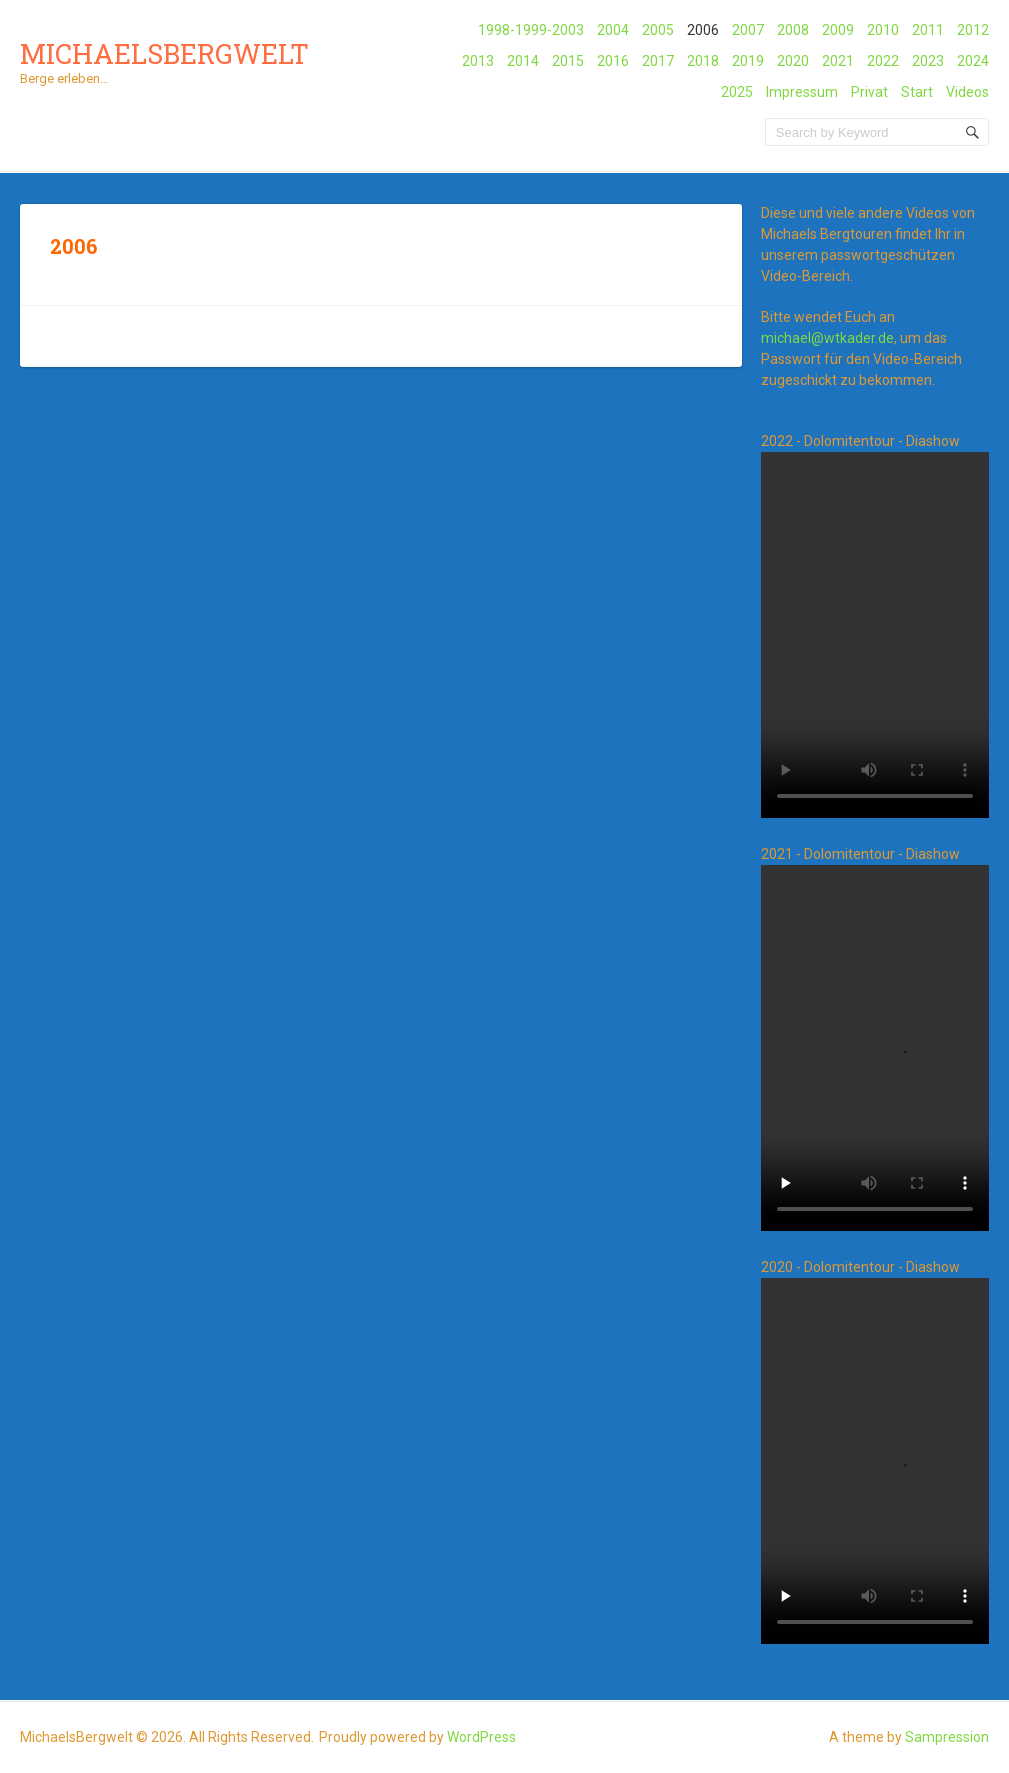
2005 (658, 30)
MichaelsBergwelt (164, 53)
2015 (568, 61)
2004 (613, 30)
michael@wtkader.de (827, 338)
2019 (748, 61)
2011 (928, 30)
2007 (748, 30)
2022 (883, 61)
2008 (793, 30)
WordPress (481, 1737)
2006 (703, 30)
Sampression (947, 1737)
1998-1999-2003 (531, 30)
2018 (703, 61)
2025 (737, 92)
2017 (658, 61)
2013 (478, 61)
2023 (928, 61)
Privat (869, 92)
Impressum (802, 92)
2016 (613, 61)
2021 (838, 61)
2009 (838, 30)
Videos (967, 92)
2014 (523, 61)
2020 (793, 61)
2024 (973, 61)
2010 (883, 30)
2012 (973, 30)
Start (917, 92)
